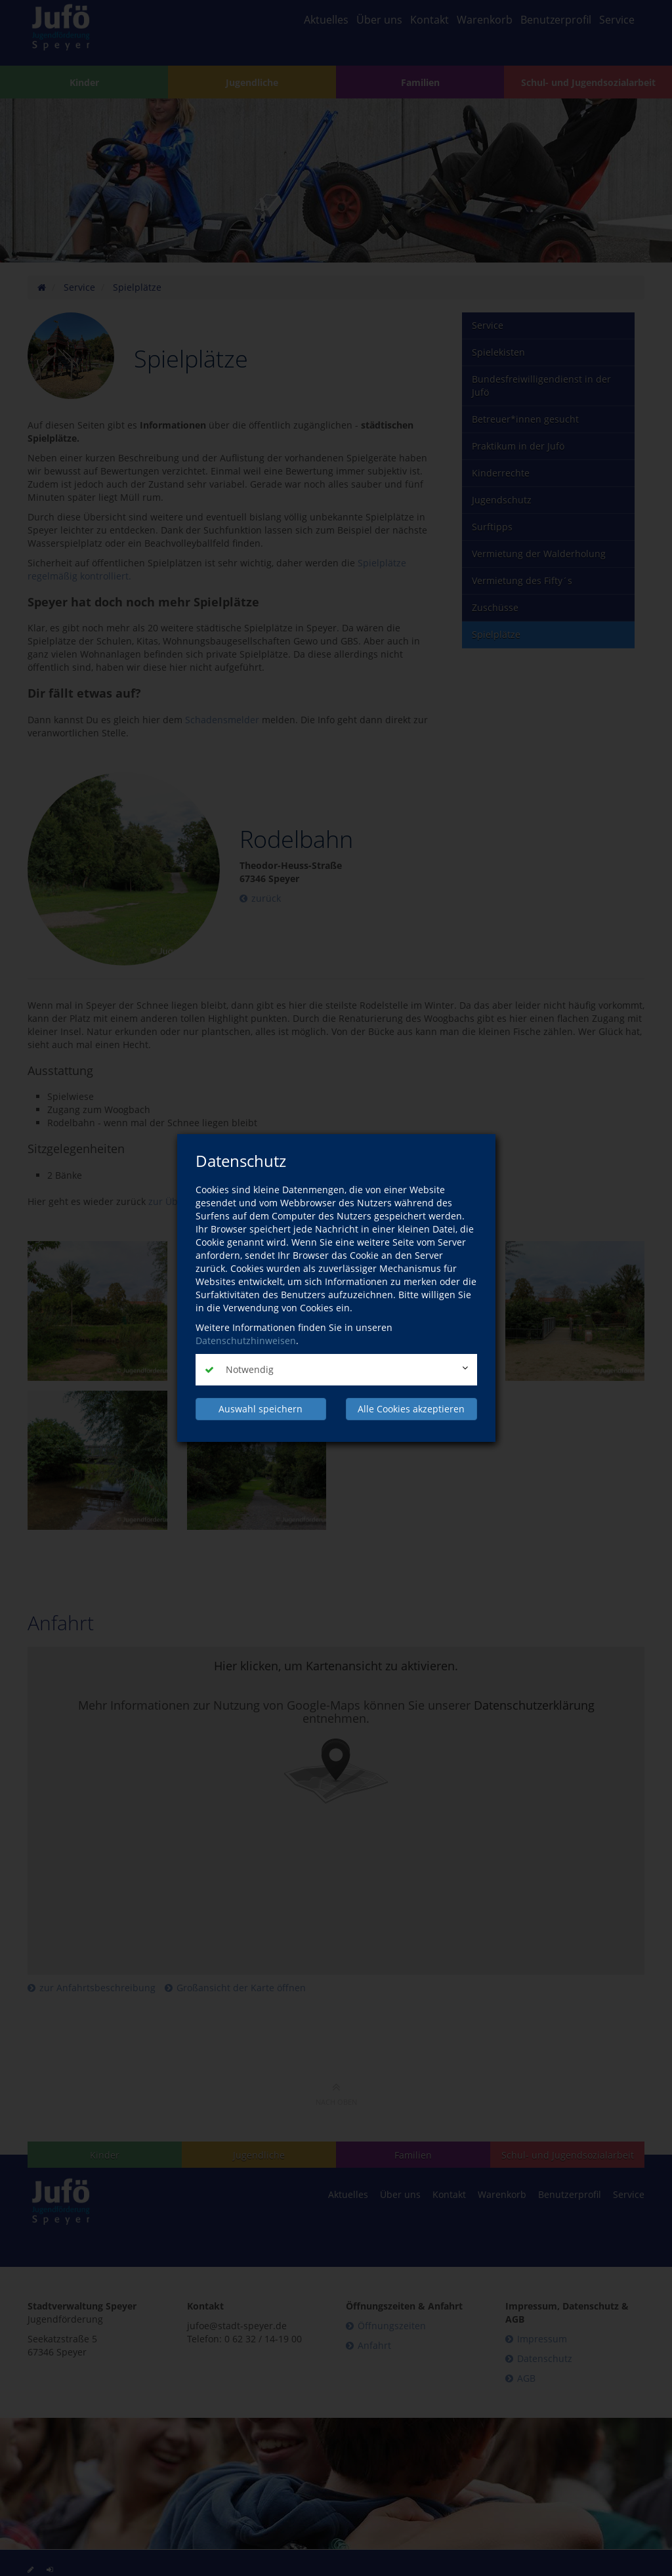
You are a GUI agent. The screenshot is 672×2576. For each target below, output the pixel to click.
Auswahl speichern (261, 1409)
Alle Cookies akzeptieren (411, 1409)
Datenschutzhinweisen (246, 1340)
